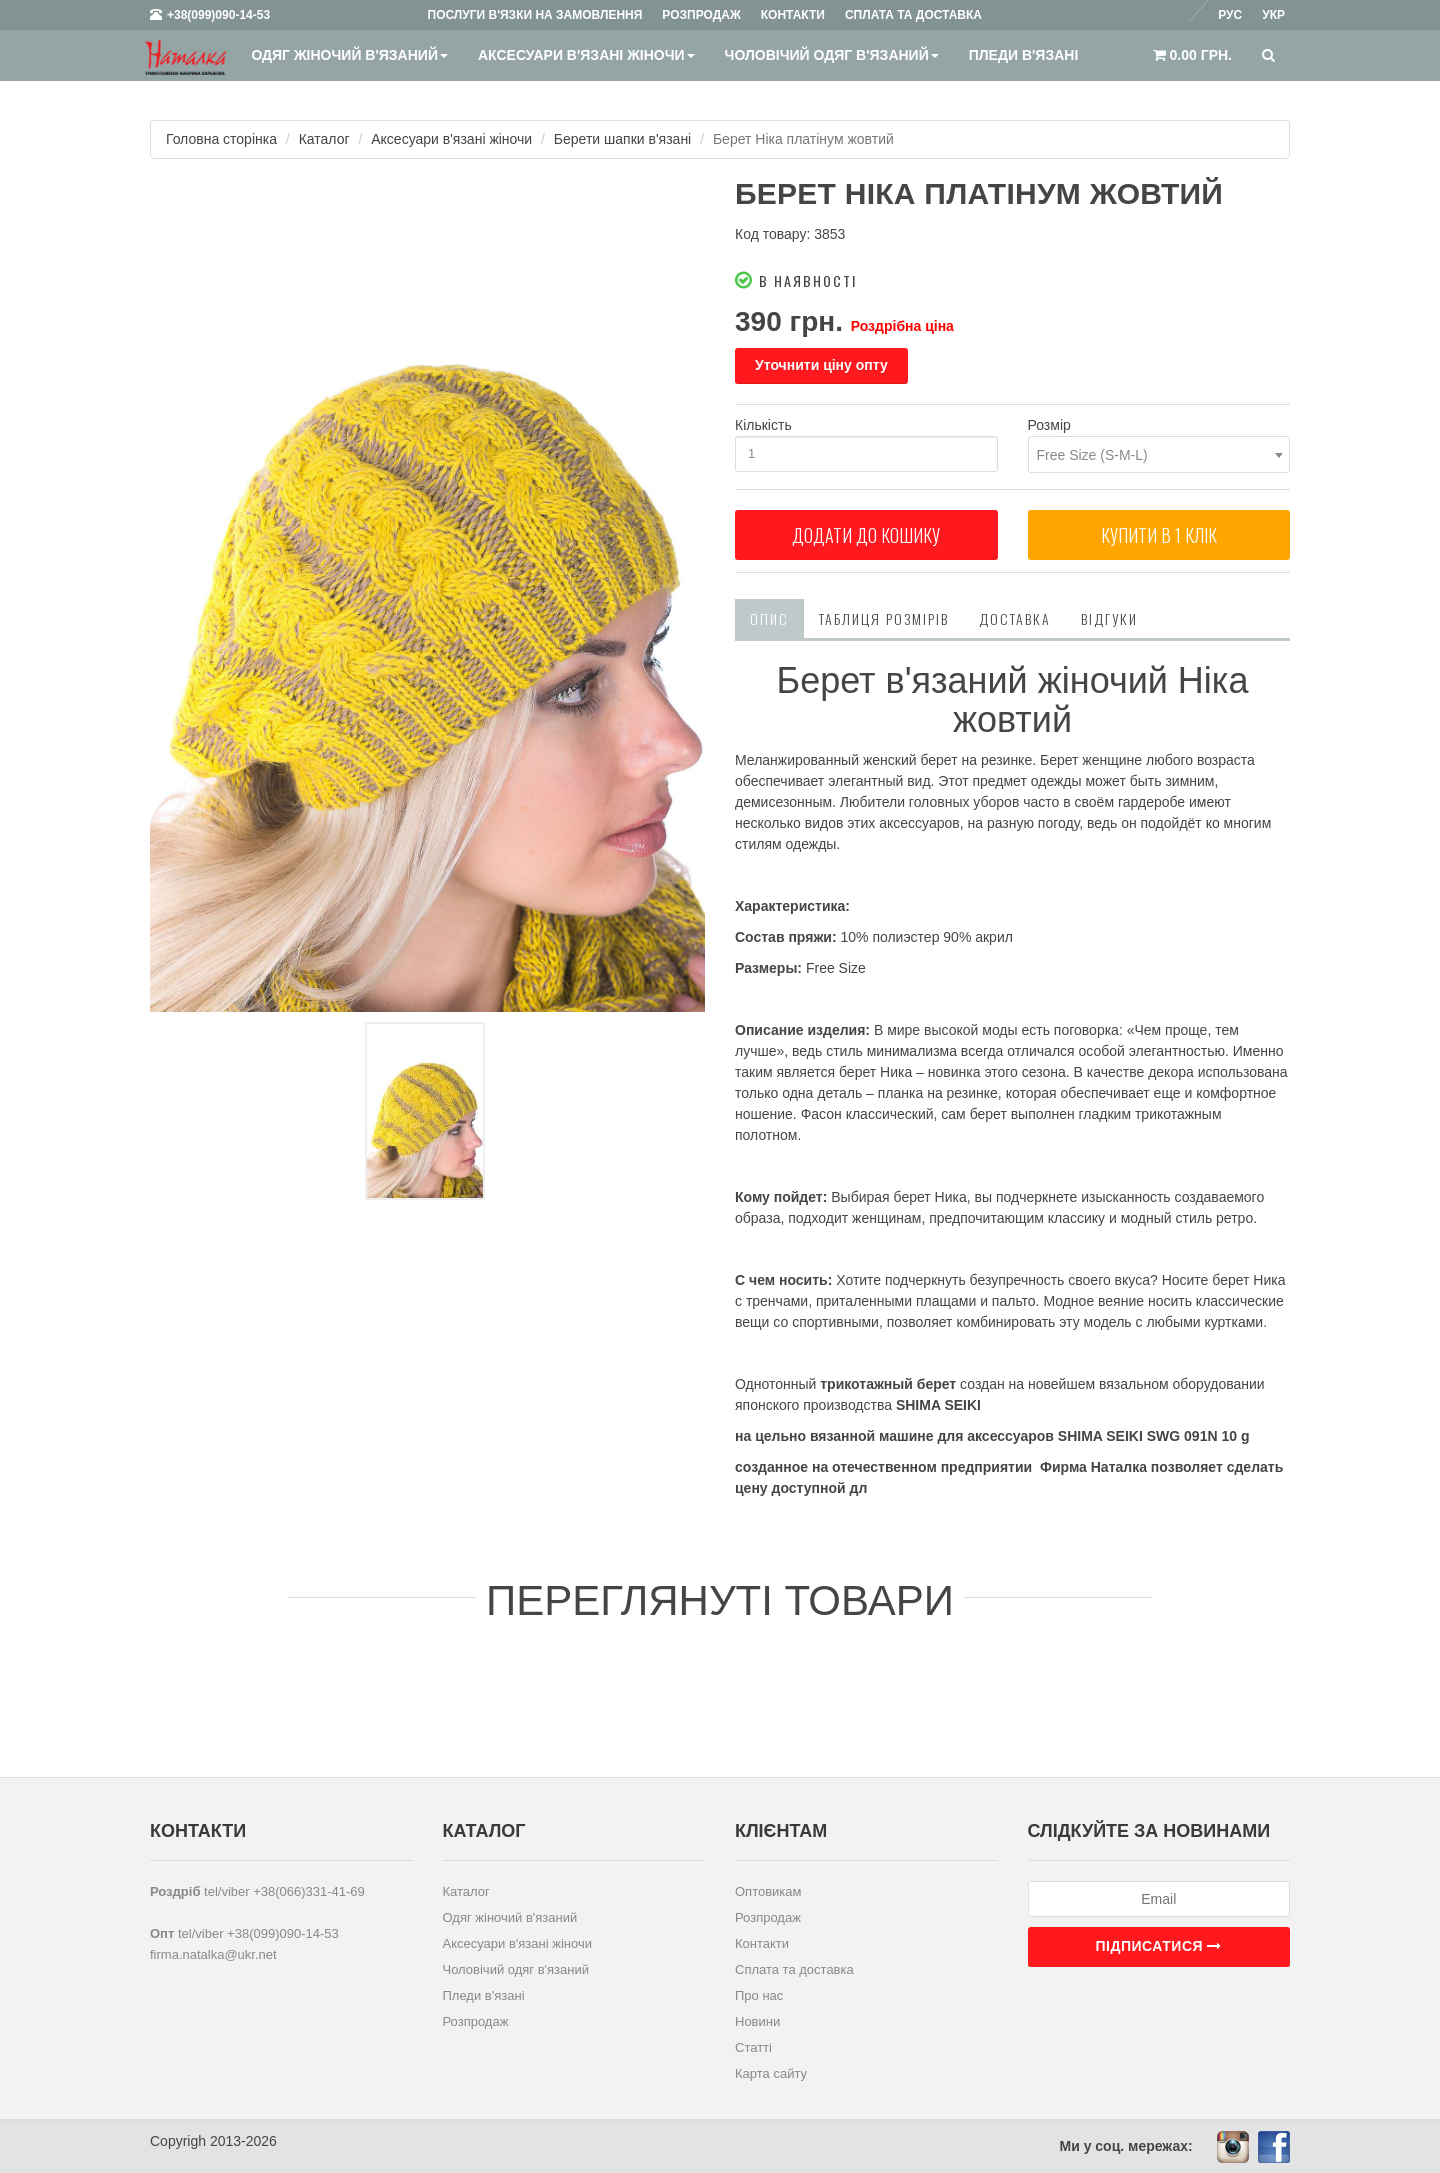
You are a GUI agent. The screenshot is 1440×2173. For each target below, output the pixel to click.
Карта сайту (771, 2073)
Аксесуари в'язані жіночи (586, 55)
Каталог (324, 139)
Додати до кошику (866, 535)
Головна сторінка (221, 139)
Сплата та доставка (794, 1969)
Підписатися (1159, 1946)
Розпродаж (476, 2021)
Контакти (762, 1943)
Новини (757, 2021)
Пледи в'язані (1024, 55)
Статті (753, 2047)
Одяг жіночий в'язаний (349, 55)
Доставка (1015, 618)
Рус (1230, 15)
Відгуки (1109, 618)
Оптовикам (768, 1891)
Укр (1273, 15)
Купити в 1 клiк (1159, 535)
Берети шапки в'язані (622, 139)
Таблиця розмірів (884, 618)
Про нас (759, 1995)
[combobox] (1159, 454)
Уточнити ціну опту (821, 365)
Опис (769, 618)
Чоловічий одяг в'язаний (832, 55)
